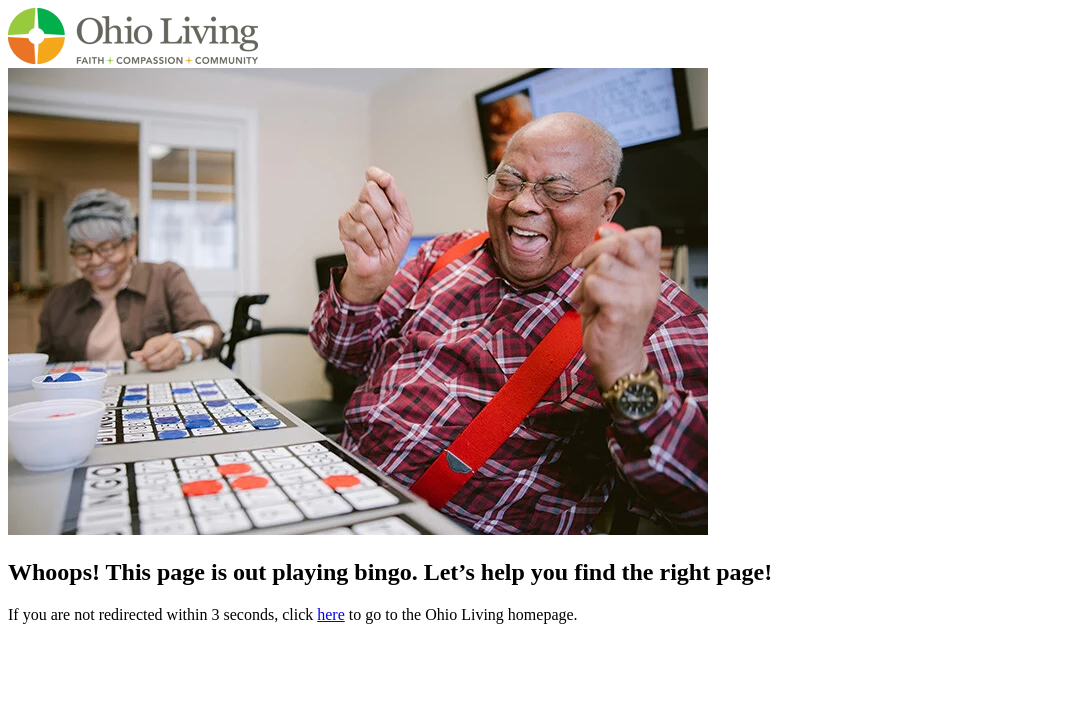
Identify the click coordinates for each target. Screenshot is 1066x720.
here (331, 614)
